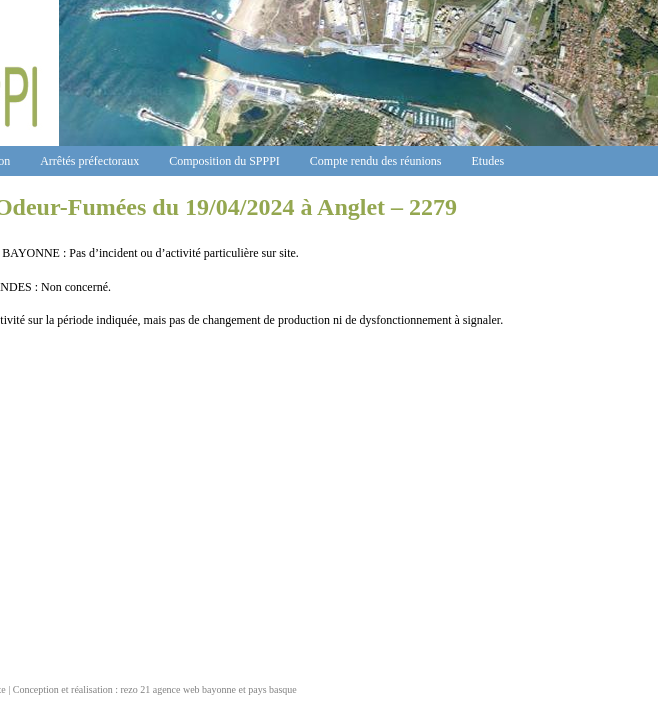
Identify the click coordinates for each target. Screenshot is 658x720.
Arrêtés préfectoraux (89, 161)
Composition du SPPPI (224, 161)
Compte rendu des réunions (376, 161)
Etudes (488, 161)
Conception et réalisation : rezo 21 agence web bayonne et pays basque (155, 689)
